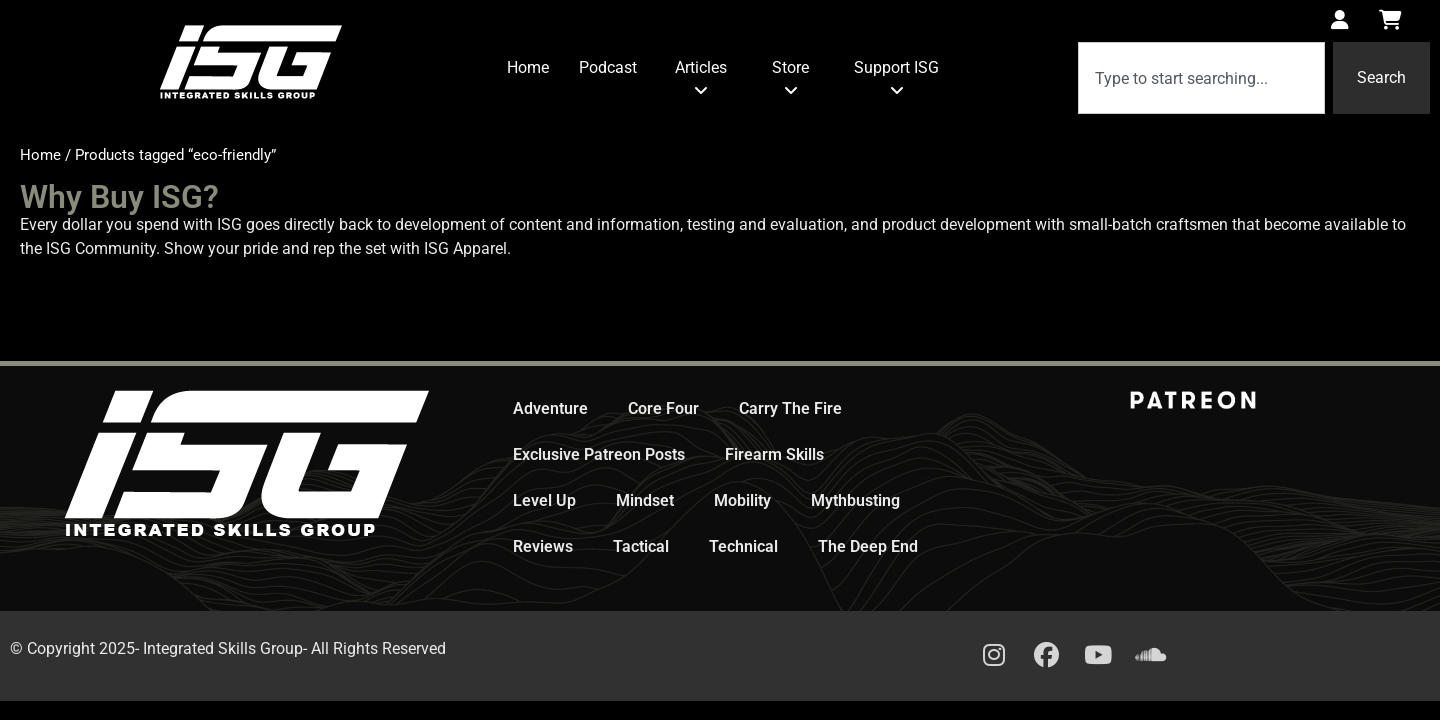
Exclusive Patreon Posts (599, 454)
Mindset (645, 500)
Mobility (742, 500)
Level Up (544, 500)
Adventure (550, 408)
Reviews (543, 546)
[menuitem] (700, 80)
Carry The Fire (790, 408)
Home (40, 155)
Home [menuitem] (528, 67)
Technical (743, 546)
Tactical (641, 546)
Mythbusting (855, 500)
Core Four (663, 408)
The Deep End (868, 546)
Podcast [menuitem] (608, 67)
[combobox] (1201, 78)
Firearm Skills (774, 454)
